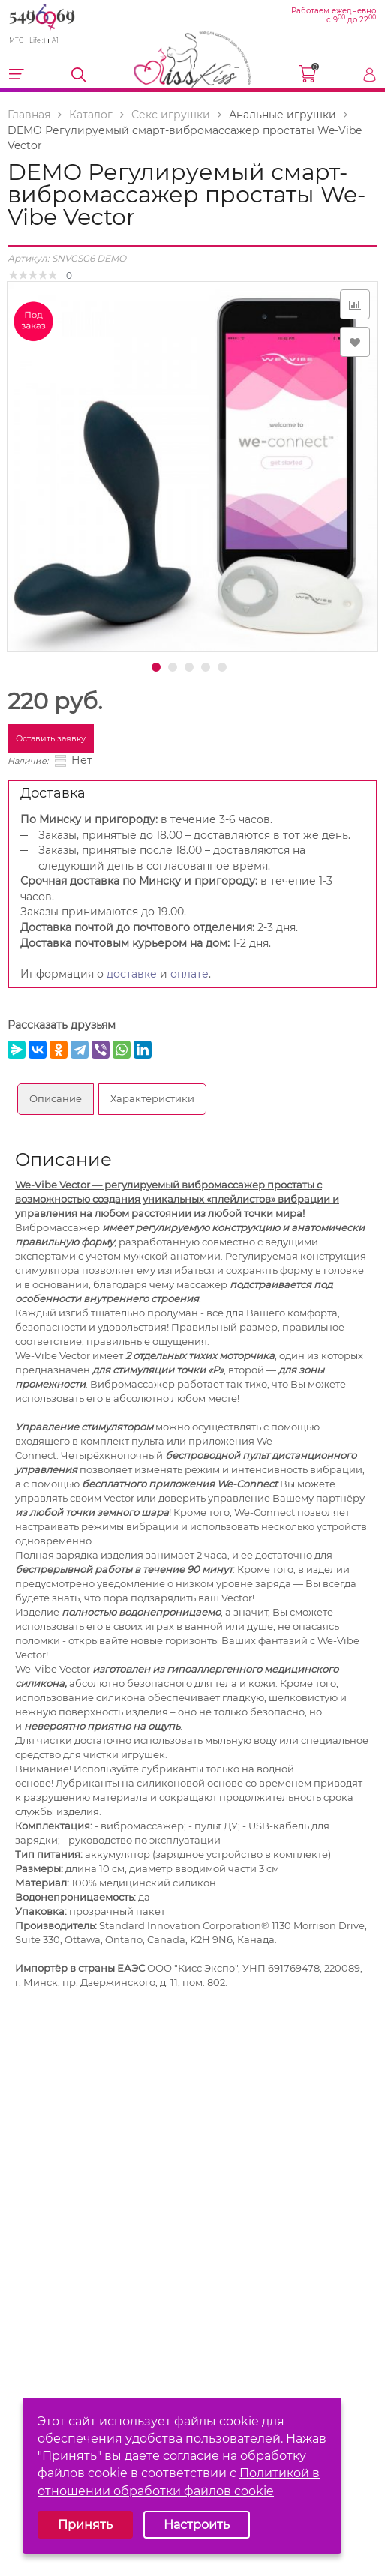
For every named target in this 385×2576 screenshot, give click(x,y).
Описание (55, 1098)
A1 (55, 40)
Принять (85, 2525)
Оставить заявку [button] (51, 738)
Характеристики (152, 1098)
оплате (189, 974)
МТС (16, 40)
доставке (132, 974)
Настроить (197, 2525)
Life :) (37, 40)
